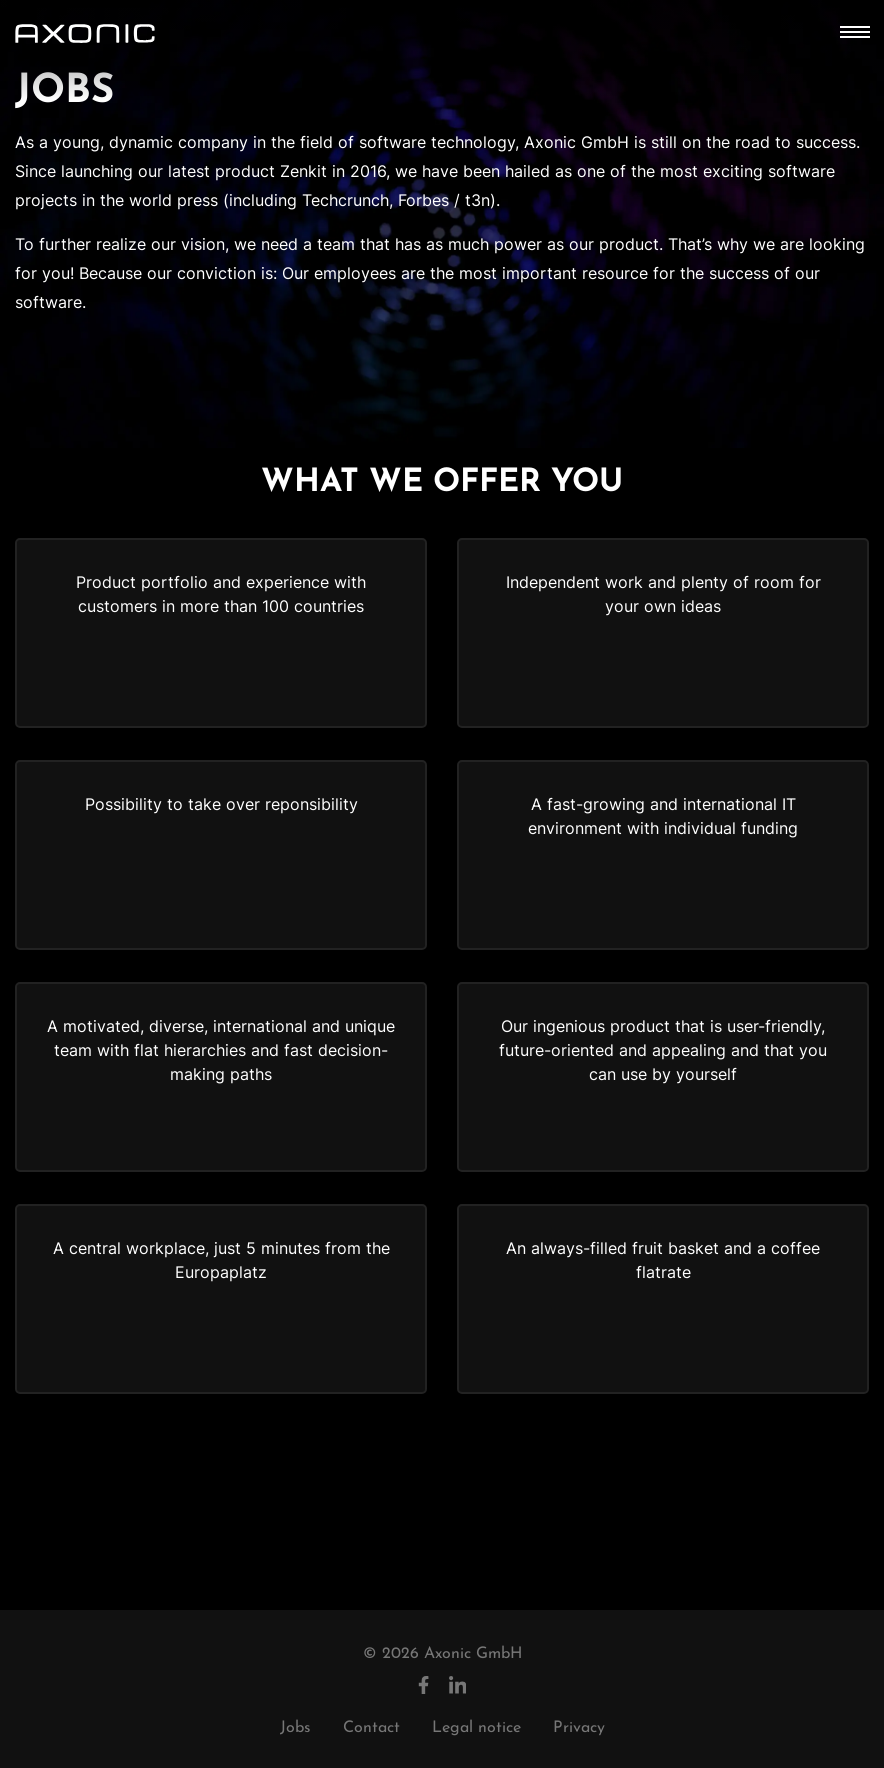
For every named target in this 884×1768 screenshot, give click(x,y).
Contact (371, 1728)
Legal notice (476, 1728)
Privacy (579, 1728)
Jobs (295, 1728)
